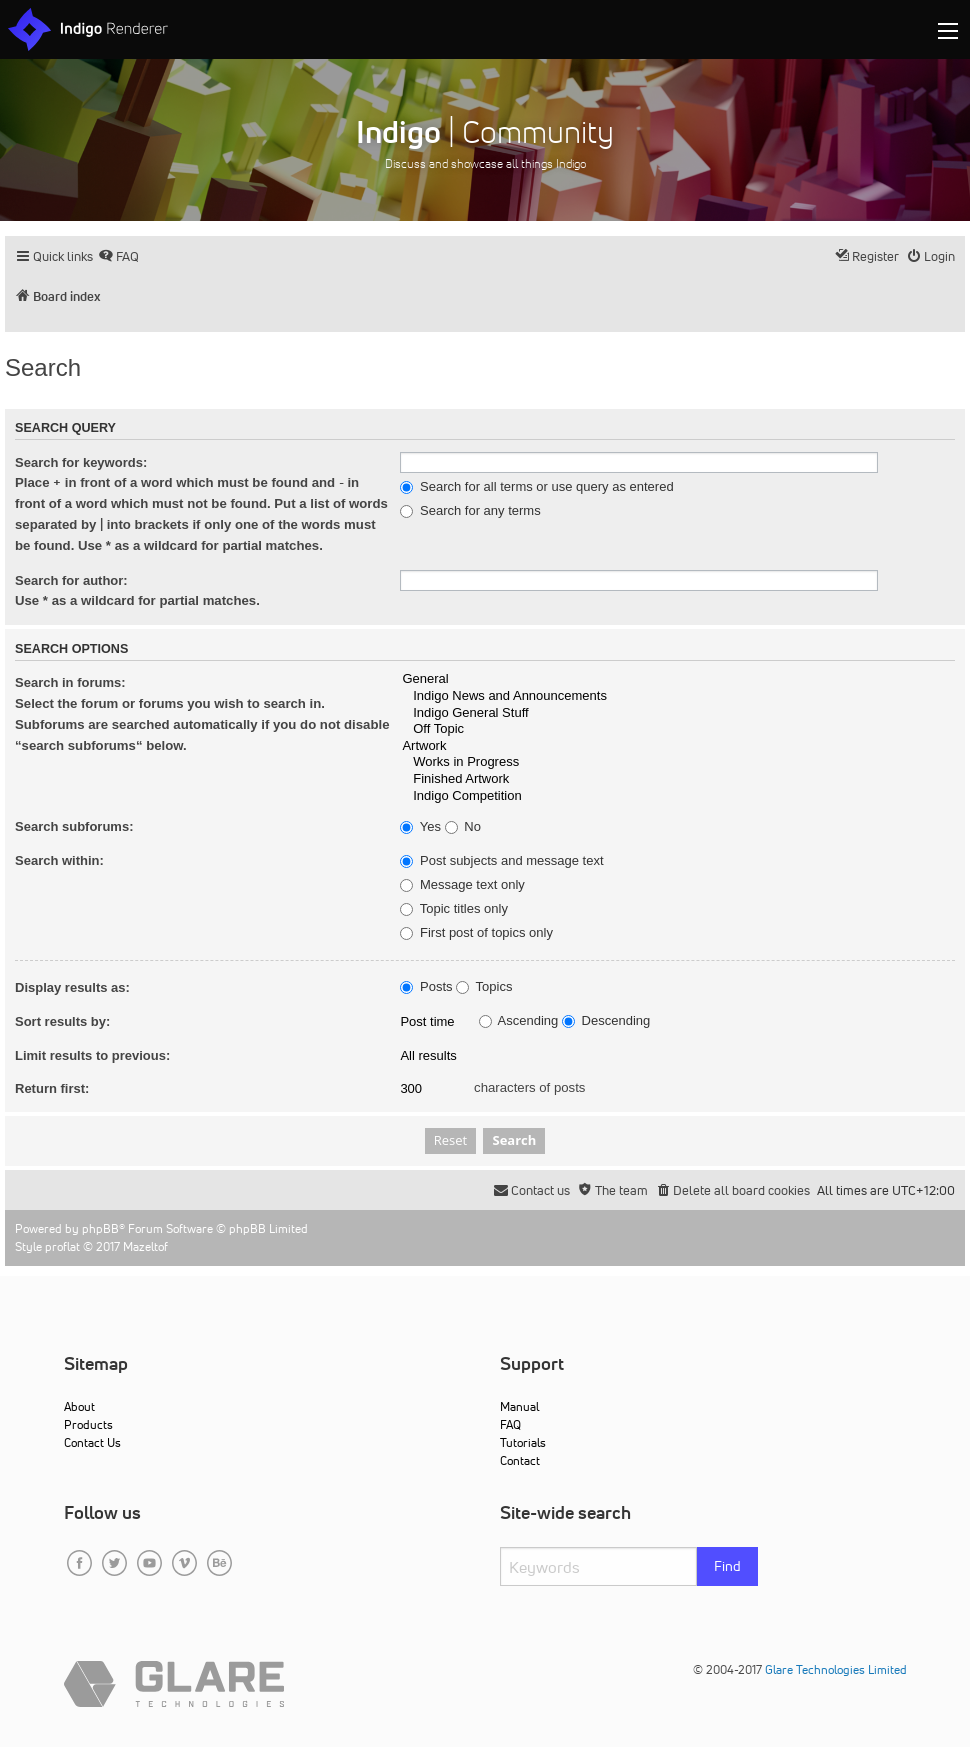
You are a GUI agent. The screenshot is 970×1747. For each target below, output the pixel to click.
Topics (484, 987)
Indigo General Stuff (677, 713)
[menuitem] (118, 256)
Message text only (462, 885)
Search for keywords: (81, 462)
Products (88, 1424)
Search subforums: (74, 826)
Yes (420, 827)
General (677, 679)
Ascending (519, 1021)
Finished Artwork (677, 779)
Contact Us (92, 1442)
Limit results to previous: (92, 1055)
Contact (520, 1460)
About (79, 1406)
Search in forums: (70, 682)
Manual (519, 1406)
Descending (606, 1021)
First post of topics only (476, 933)
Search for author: (71, 580)
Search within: (59, 860)
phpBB (100, 1228)
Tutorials (523, 1442)
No (463, 827)
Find (727, 1566)
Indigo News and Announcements (677, 696)
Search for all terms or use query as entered (536, 487)
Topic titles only (454, 909)
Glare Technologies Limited (836, 1669)
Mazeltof (145, 1246)
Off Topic (677, 729)
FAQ (510, 1424)
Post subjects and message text (501, 861)
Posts (426, 987)
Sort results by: (62, 1021)
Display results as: (72, 987)
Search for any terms (470, 511)
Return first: (52, 1088)
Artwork (677, 746)
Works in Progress (677, 762)
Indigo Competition (677, 796)
